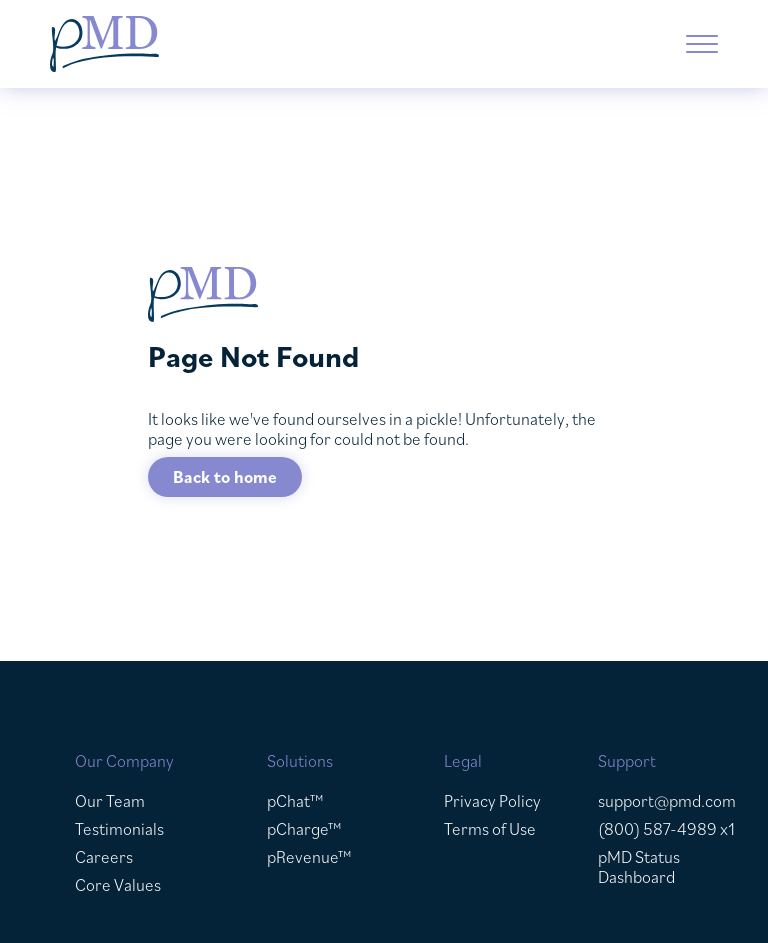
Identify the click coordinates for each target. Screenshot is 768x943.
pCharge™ (304, 829)
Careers (104, 857)
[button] (702, 44)
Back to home (225, 477)
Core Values (118, 885)
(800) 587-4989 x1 (666, 829)
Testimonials (119, 829)
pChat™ (295, 801)
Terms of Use (490, 829)
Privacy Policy (492, 801)
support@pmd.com (667, 801)
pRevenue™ (309, 857)
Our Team (110, 801)
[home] (214, 44)
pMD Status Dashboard (639, 867)
